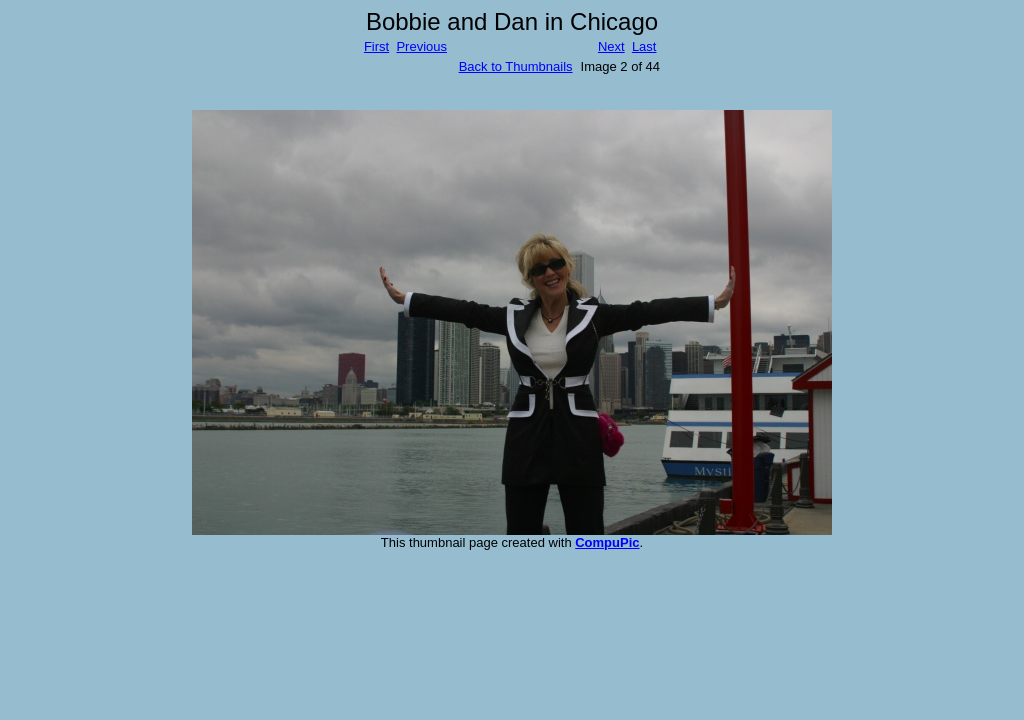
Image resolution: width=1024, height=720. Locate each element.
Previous (421, 46)
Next (611, 46)
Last (644, 46)
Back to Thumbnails (516, 66)
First (376, 46)
